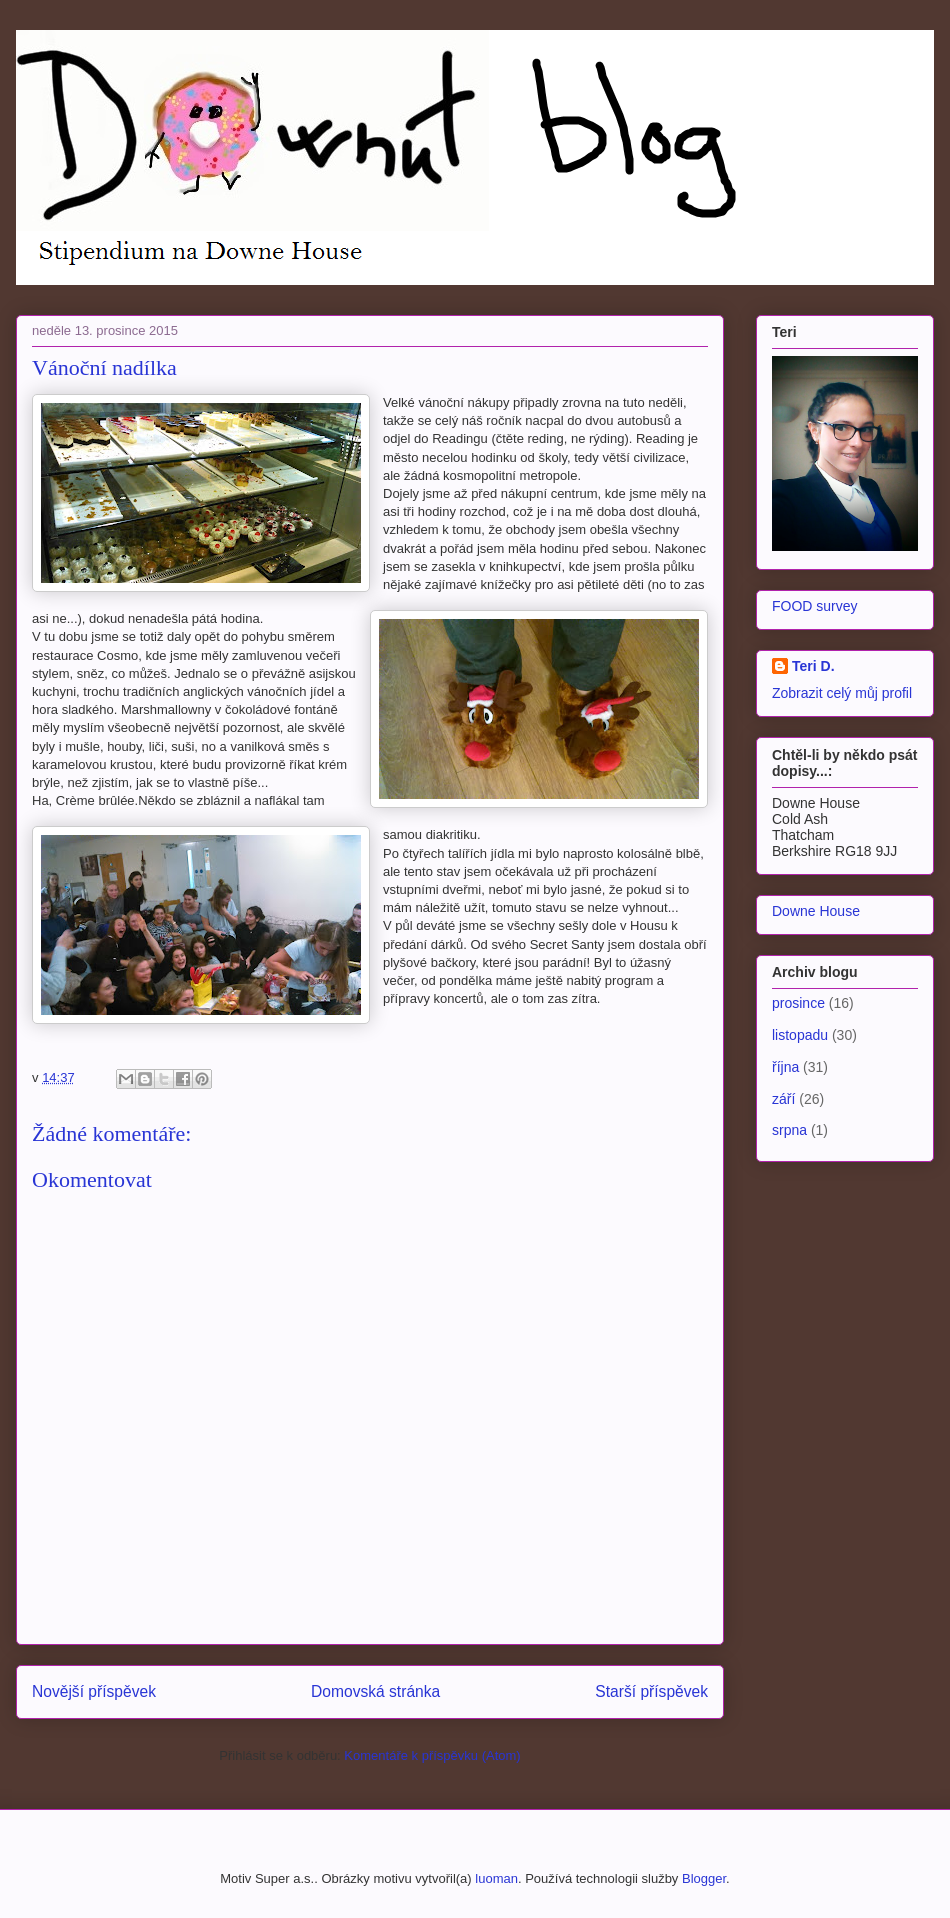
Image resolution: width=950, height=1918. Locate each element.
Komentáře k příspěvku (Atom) (432, 1755)
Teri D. (813, 666)
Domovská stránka (375, 1691)
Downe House (816, 911)
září (783, 1099)
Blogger (704, 1878)
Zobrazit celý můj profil (842, 693)
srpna (789, 1130)
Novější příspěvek (94, 1691)
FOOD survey (815, 606)
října (785, 1067)
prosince (798, 1003)
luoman (496, 1878)
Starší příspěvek (651, 1691)
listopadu (800, 1035)
